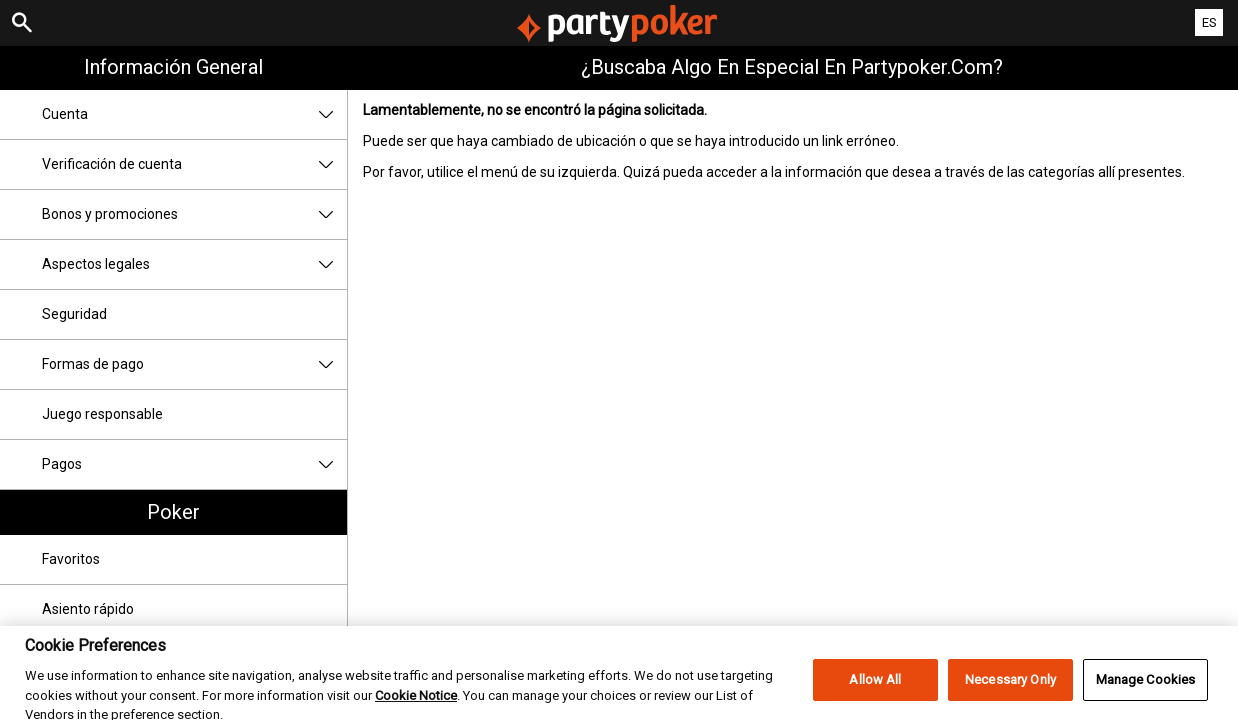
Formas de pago (194, 364)
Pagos (194, 464)
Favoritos (71, 559)
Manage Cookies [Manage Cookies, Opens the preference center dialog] (1146, 693)
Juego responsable (102, 414)
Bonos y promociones (194, 214)
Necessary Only (1010, 693)
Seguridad (74, 314)
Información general (173, 67)
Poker (173, 512)
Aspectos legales (194, 264)
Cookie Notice (416, 709)
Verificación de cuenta (194, 164)
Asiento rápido (88, 609)
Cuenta (194, 114)
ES (1209, 22)
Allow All (875, 693)
